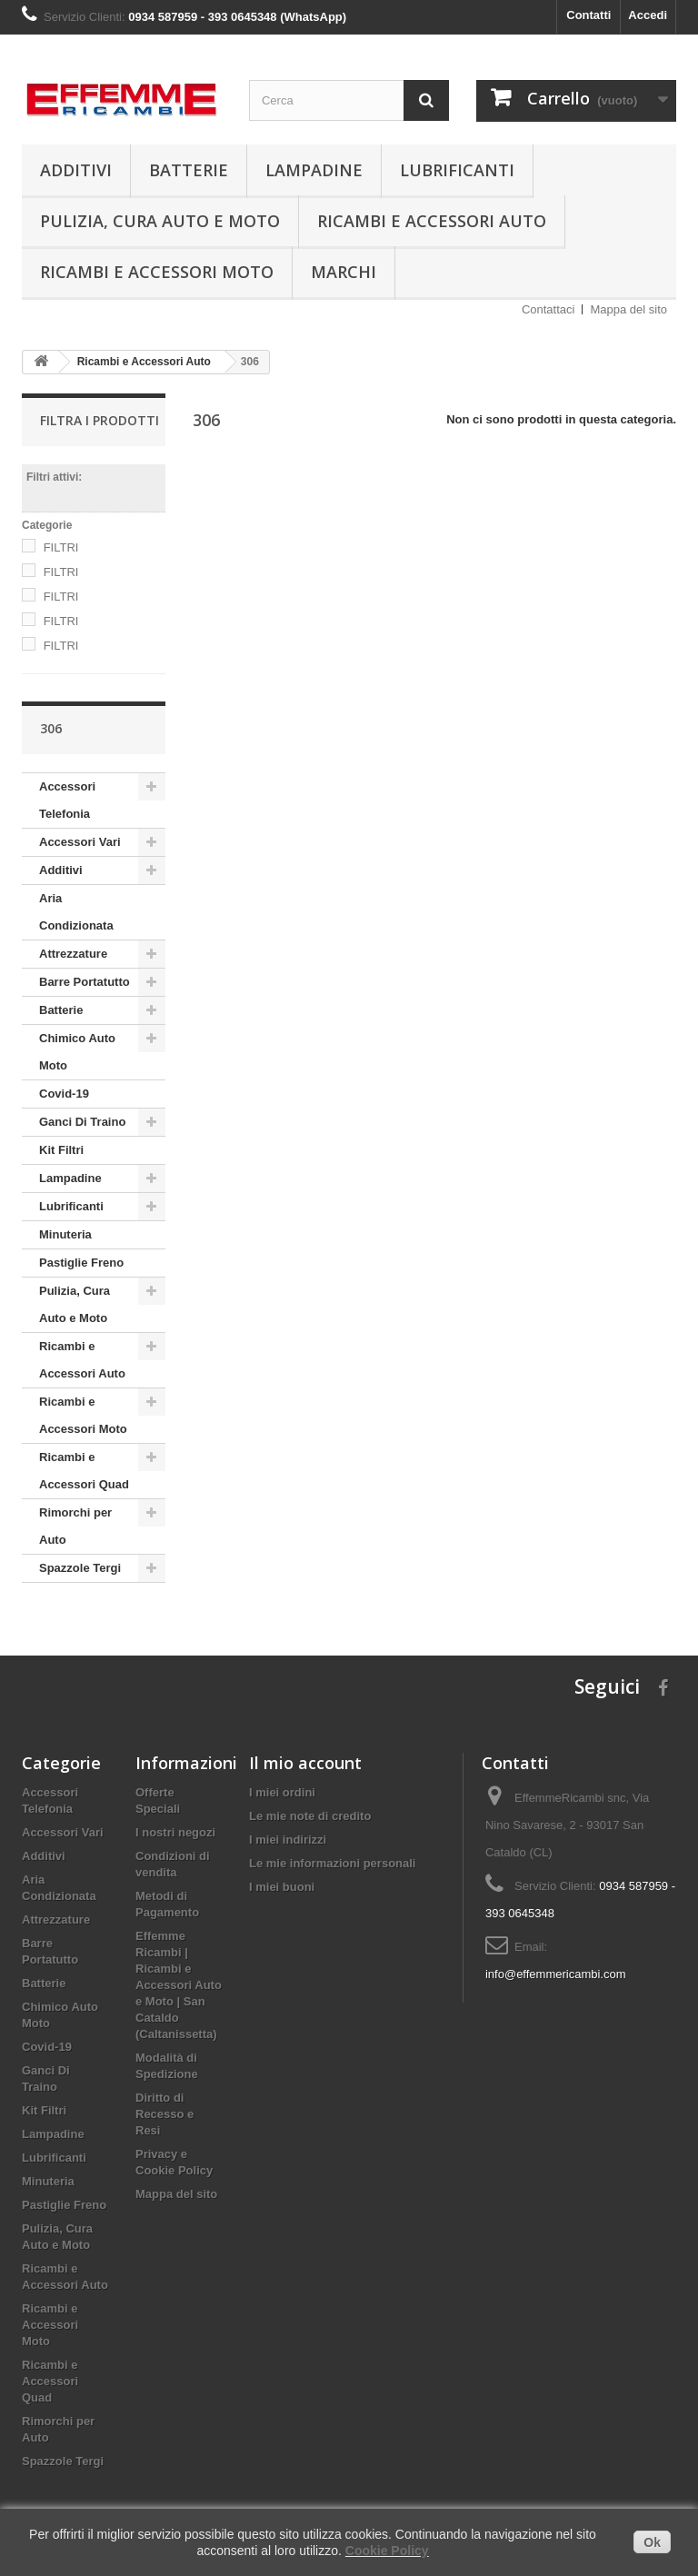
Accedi (647, 15)
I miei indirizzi (287, 1839)
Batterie (188, 170)
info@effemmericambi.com (555, 1974)
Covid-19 (64, 1093)
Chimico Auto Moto (77, 1051)
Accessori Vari (80, 842)
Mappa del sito (628, 309)
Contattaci (548, 309)
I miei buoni (281, 1887)
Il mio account (305, 1763)
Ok (652, 2542)
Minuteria (65, 1234)
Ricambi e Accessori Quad (84, 1470)
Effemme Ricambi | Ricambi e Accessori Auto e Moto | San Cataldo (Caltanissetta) (178, 1985)
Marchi (343, 272)
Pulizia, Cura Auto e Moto (160, 221)
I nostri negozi (175, 1832)
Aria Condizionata (76, 911)
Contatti (588, 15)
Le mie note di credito (310, 1816)
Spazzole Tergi (80, 1568)
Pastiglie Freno (81, 1262)
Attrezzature (73, 953)
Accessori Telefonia (67, 800)
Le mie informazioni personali (332, 1863)
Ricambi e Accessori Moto (157, 272)
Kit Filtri (61, 1150)
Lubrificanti (457, 170)
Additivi (76, 170)
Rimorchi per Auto (75, 1526)
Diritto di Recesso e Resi (164, 2114)
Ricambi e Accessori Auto (431, 221)
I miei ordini (282, 1792)
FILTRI (61, 547)
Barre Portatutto (84, 982)
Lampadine (314, 170)
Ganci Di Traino (82, 1122)
